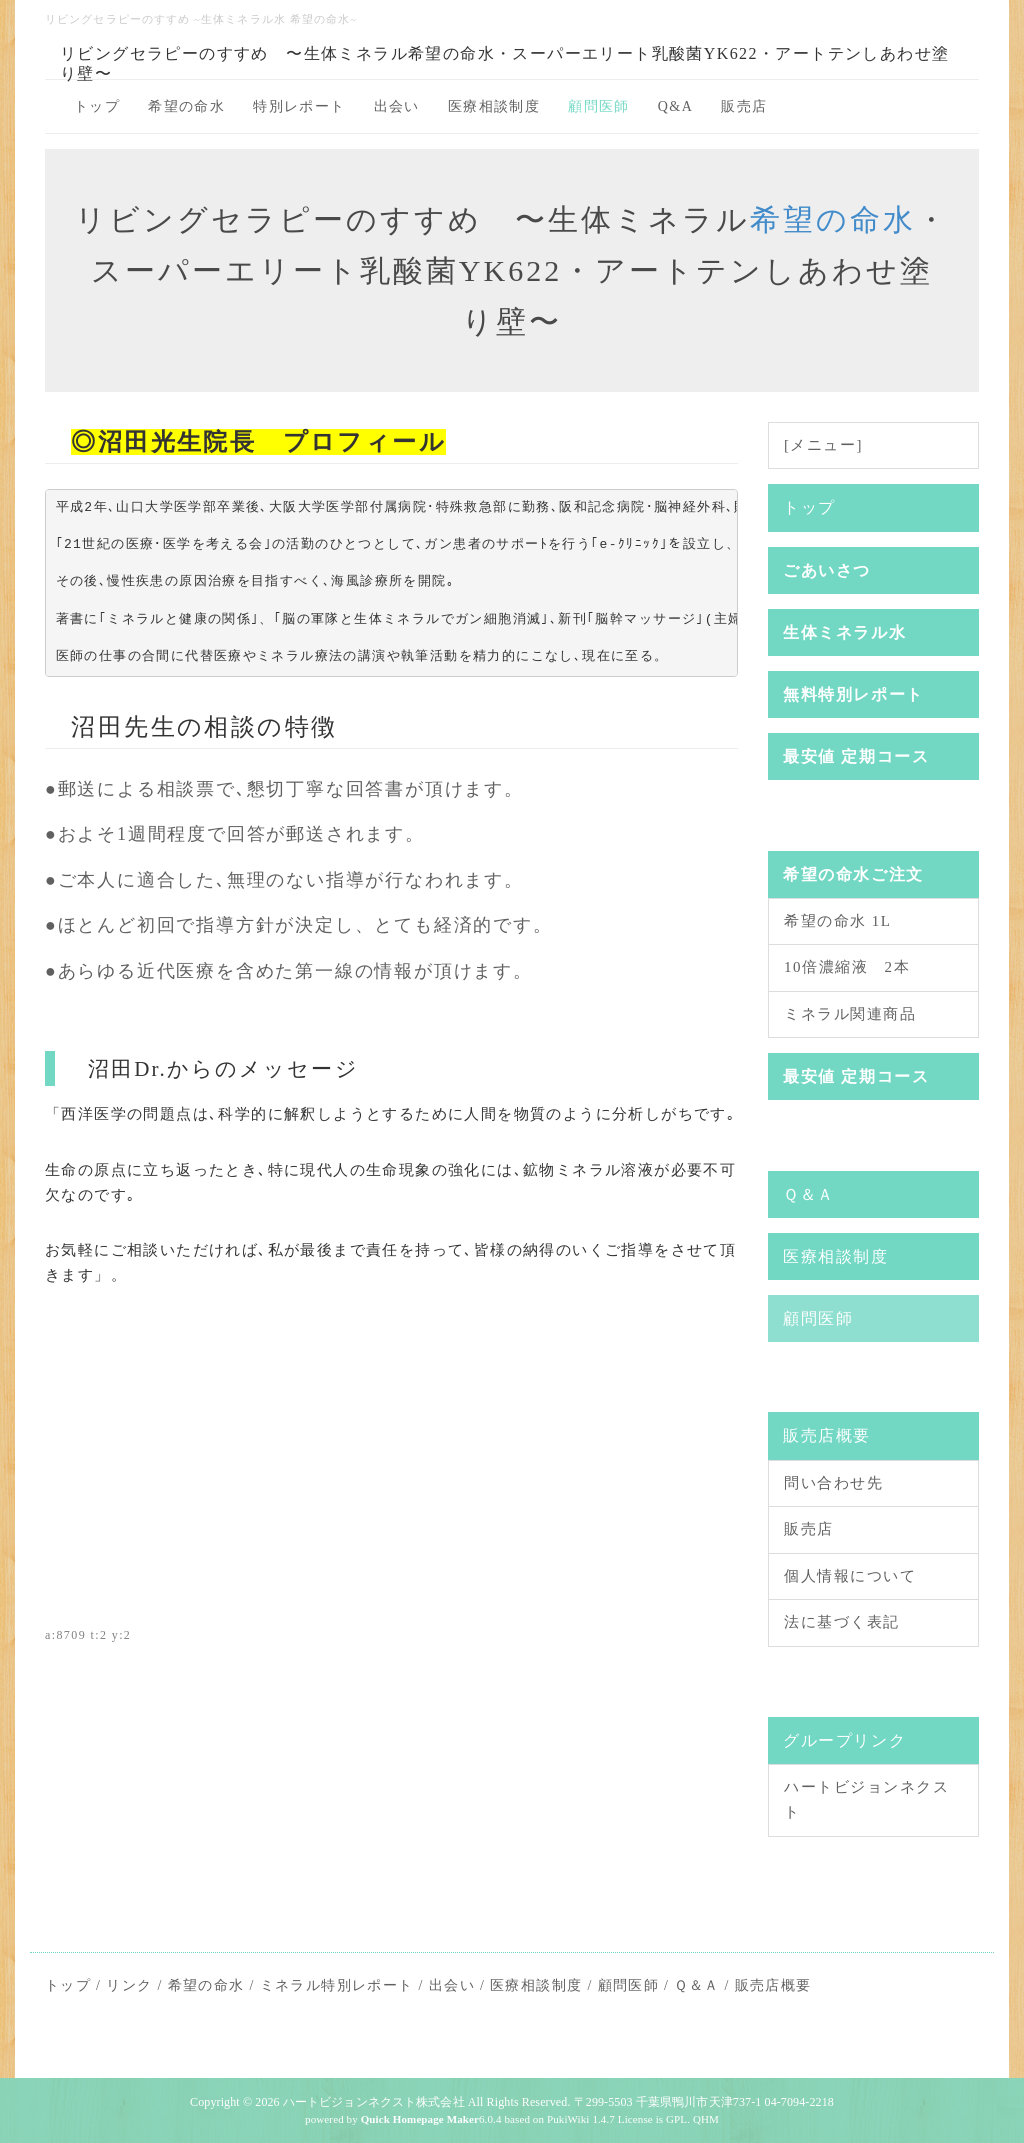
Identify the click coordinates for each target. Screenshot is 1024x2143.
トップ (97, 106)
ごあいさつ (827, 570)
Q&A (675, 106)
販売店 (744, 106)
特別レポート (299, 106)
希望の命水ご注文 (853, 874)
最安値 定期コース (856, 756)
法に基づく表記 (842, 1622)
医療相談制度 (494, 106)
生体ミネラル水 (844, 632)
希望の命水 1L (837, 921)
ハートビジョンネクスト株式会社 (374, 2102)
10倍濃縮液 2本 (847, 967)
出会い (397, 106)
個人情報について (850, 1576)
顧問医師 (599, 106)
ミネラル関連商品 (850, 1014)
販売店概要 (827, 1435)
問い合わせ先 (833, 1483)
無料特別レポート (853, 694)
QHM (706, 2119)
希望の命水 (186, 106)
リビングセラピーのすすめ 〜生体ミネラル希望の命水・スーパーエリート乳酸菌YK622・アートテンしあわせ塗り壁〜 (504, 62)
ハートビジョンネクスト (866, 1800)
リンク (129, 1985)
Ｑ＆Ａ (809, 1194)
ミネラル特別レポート (337, 1985)
